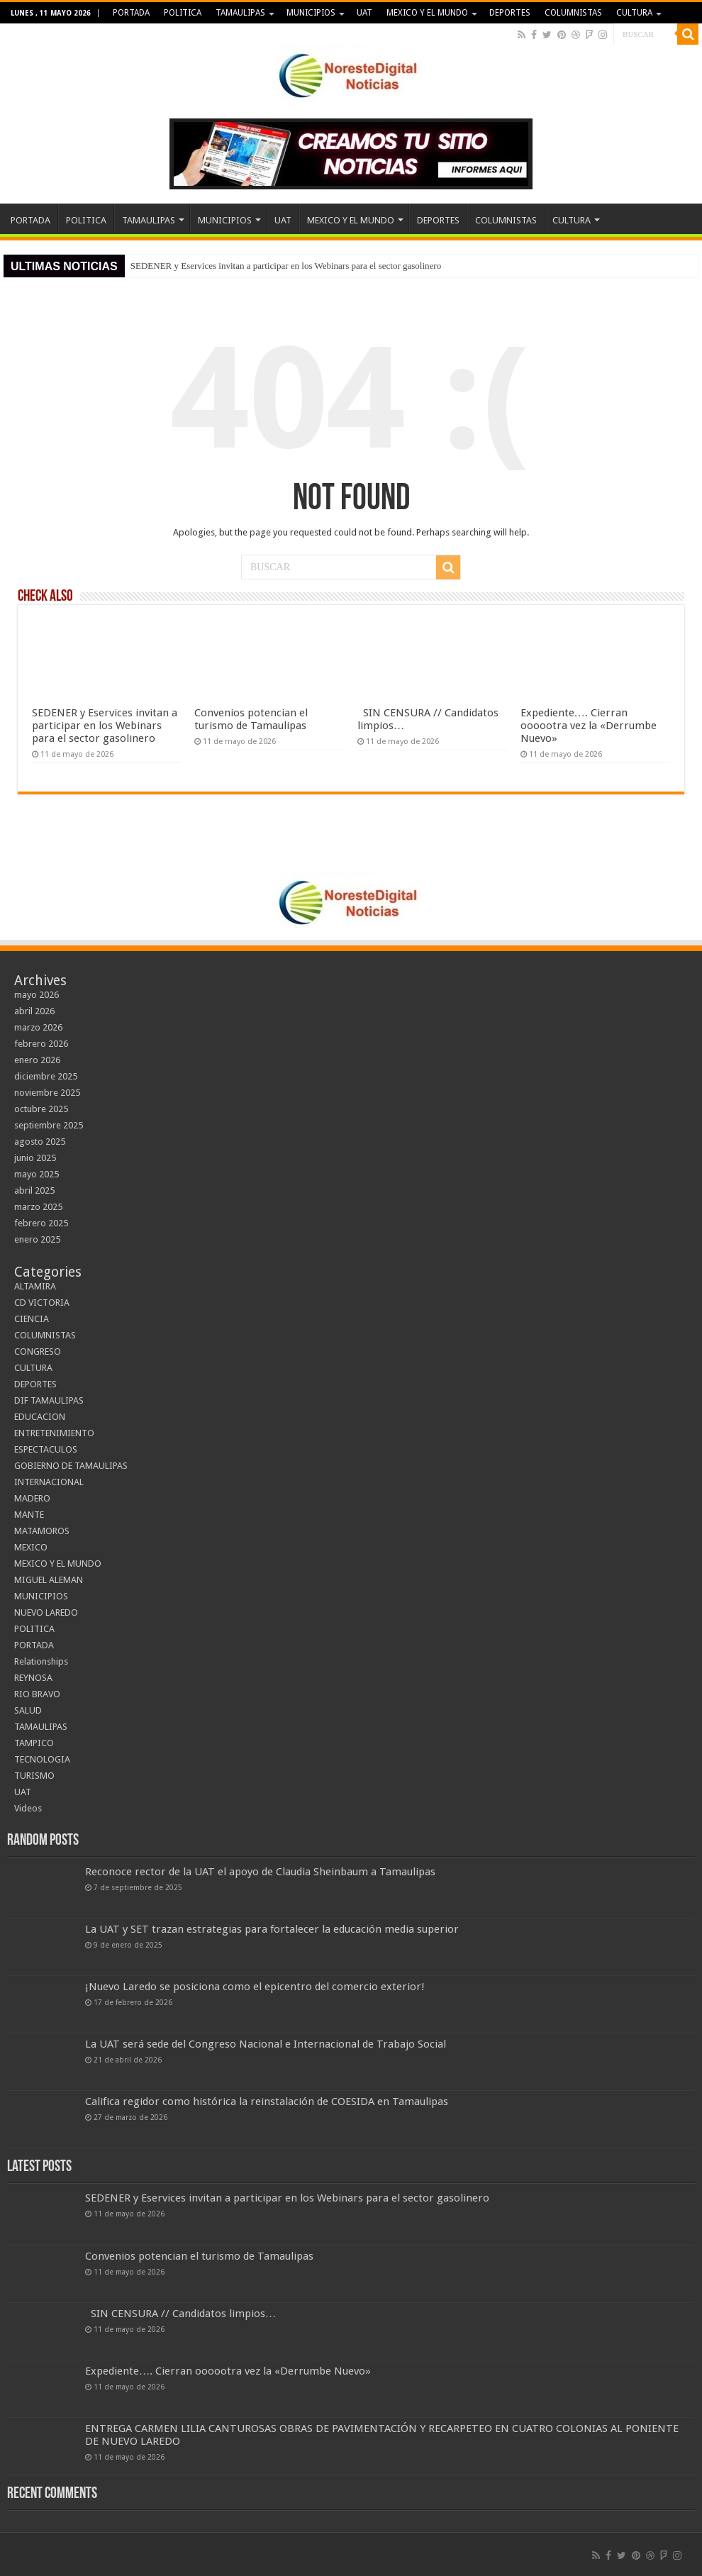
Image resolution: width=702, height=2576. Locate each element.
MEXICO (31, 1547)
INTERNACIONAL (49, 1482)
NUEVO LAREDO (46, 1612)
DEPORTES (509, 13)
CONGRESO (37, 1351)
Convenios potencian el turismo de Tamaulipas (251, 719)
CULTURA (634, 13)
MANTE (29, 1514)
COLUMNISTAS (573, 13)
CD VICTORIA (41, 1302)
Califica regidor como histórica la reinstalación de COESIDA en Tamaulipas (266, 2101)
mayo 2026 (36, 994)
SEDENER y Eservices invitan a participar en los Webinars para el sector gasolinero (285, 265)
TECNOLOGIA (42, 1759)
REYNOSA (33, 1677)
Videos (28, 1808)
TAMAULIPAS (240, 13)
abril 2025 (34, 1190)
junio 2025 (35, 1158)
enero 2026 (37, 1060)
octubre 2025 (41, 1109)
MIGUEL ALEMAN (48, 1580)
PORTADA (131, 13)
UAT (364, 13)
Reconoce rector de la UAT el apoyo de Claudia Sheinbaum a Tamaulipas (260, 1871)
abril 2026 (34, 1011)
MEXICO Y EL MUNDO (427, 13)
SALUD (28, 1710)
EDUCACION (39, 1416)
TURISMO (34, 1775)
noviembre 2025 (47, 1092)
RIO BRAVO (37, 1694)
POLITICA (182, 13)
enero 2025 (37, 1239)
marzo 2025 (38, 1206)
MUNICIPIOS (310, 13)
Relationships (41, 1661)
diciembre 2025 (45, 1076)
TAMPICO (34, 1743)
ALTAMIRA (35, 1286)
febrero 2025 (41, 1223)
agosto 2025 (39, 1141)
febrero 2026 (41, 1043)
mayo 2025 (36, 1174)
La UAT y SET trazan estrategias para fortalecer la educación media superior (272, 1929)
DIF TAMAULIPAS (49, 1400)
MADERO (32, 1498)
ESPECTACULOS (45, 1449)
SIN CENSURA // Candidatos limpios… (180, 2313)
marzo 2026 (38, 1027)
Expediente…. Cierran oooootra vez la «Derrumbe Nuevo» (588, 725)
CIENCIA (31, 1319)
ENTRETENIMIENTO (54, 1433)
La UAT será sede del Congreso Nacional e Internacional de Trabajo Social (265, 2044)
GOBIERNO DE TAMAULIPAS (71, 1465)
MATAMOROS (41, 1531)
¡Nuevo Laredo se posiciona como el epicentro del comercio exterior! (255, 1986)
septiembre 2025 (48, 1125)
